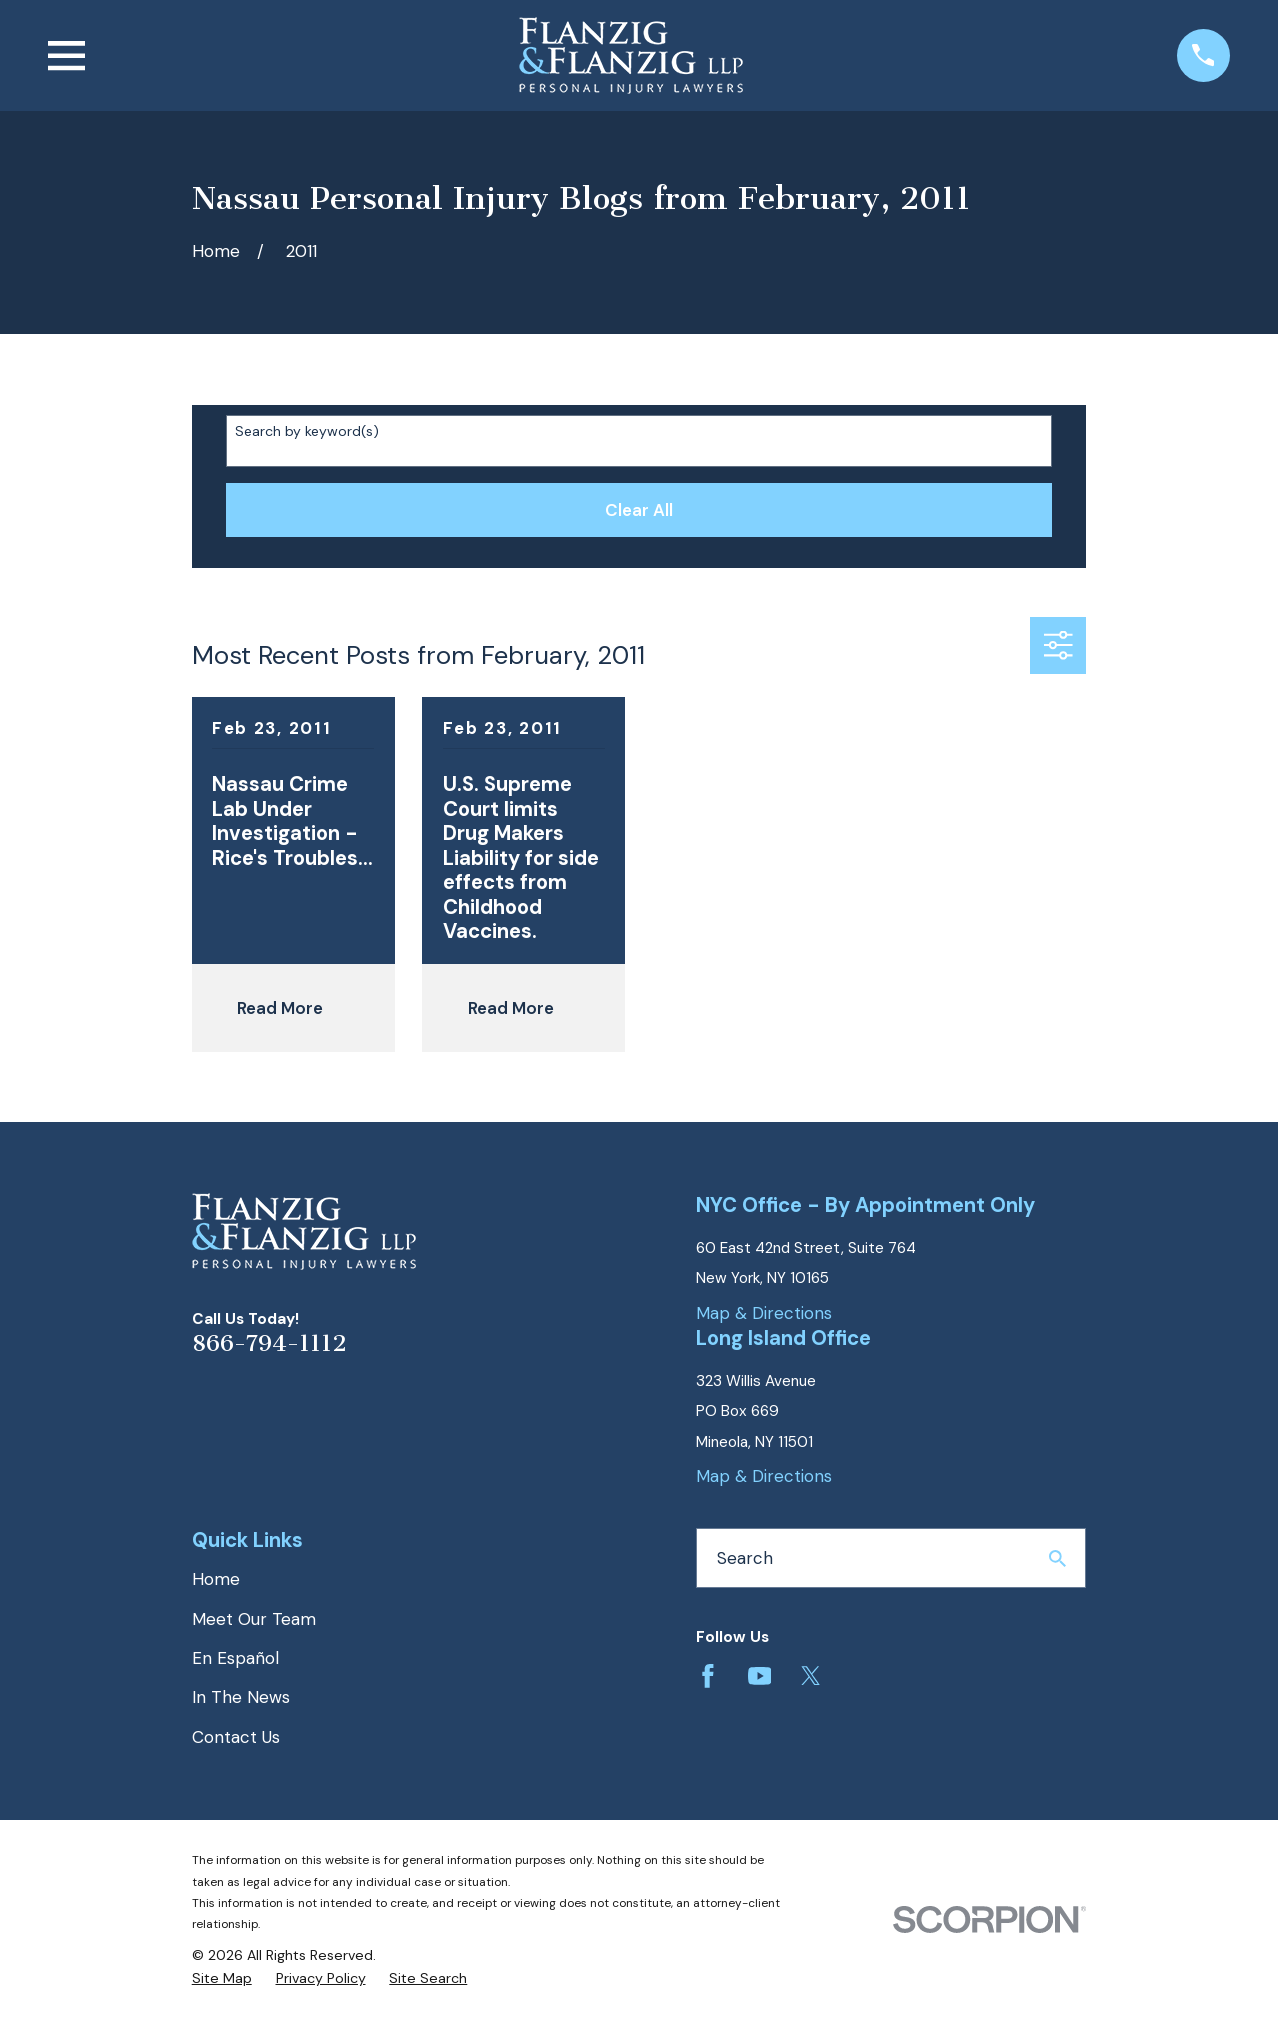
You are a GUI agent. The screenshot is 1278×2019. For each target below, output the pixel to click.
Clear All (639, 510)
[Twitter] (811, 1676)
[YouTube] (760, 1676)
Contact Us (236, 1737)
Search (745, 1558)
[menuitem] (222, 1979)
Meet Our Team (254, 1619)
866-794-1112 (269, 1343)
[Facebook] (708, 1676)
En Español (235, 1658)
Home (216, 1579)
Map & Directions (764, 1313)
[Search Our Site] (1057, 1558)
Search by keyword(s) (307, 431)
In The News (241, 1697)
